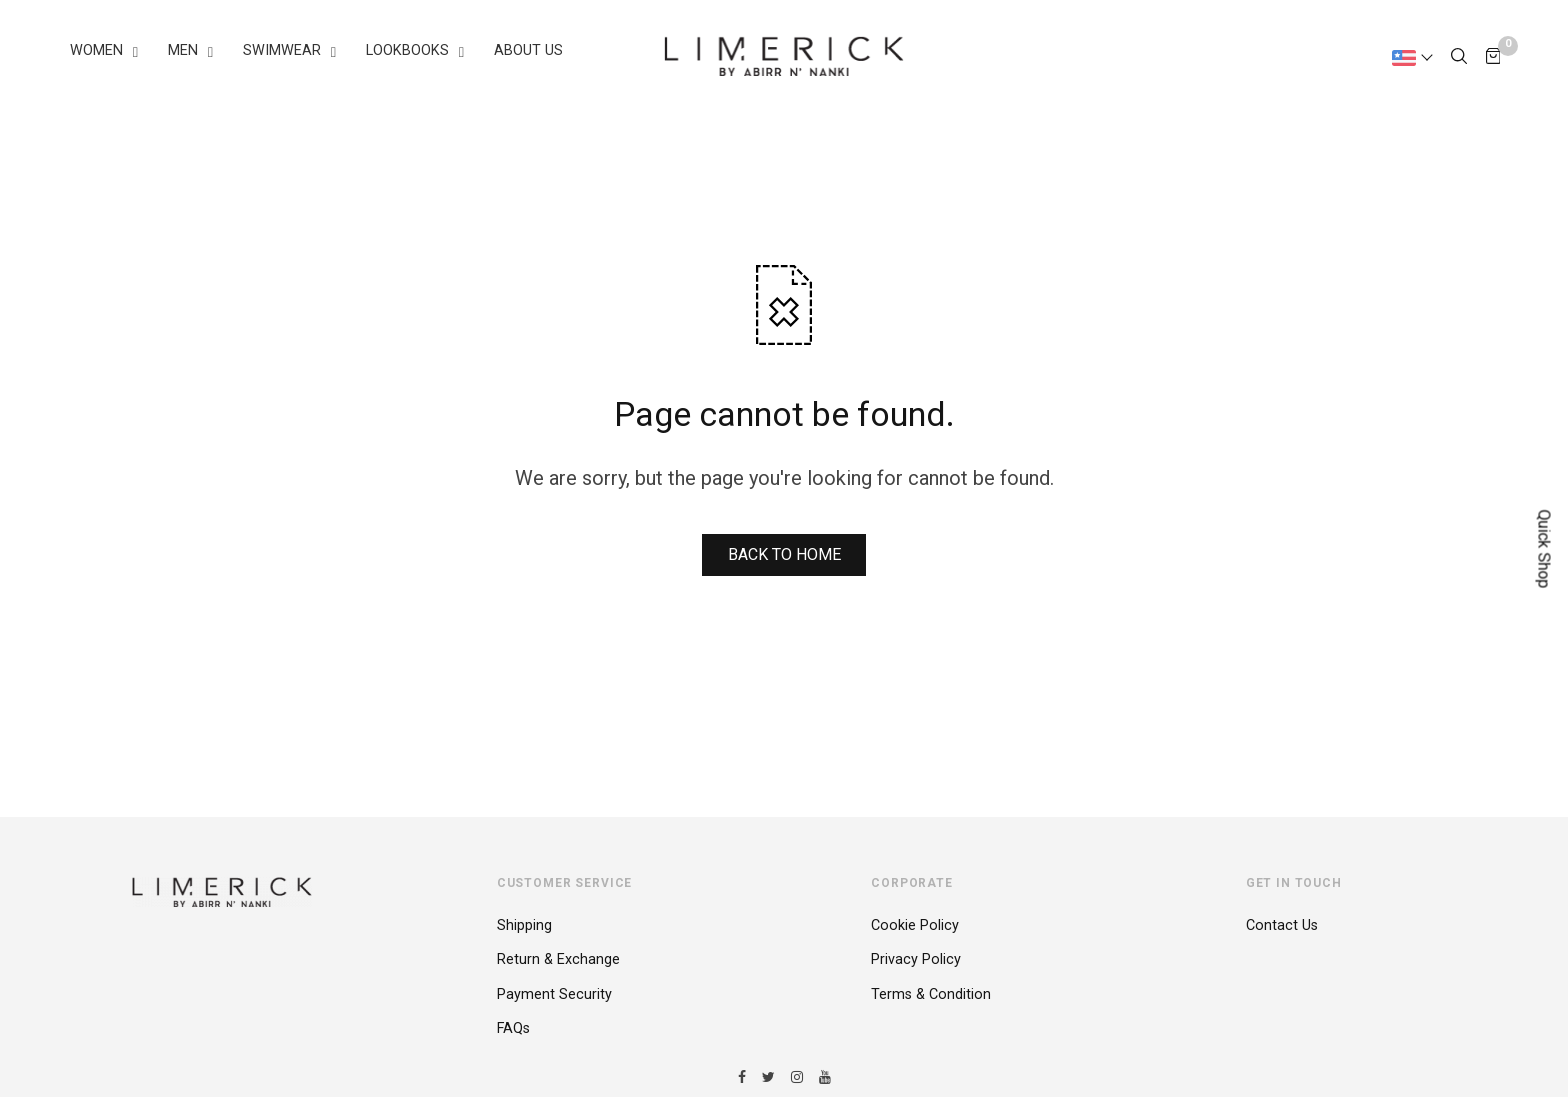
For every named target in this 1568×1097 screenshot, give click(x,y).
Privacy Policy (916, 959)
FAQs (513, 1028)
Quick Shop (1544, 548)
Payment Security (554, 994)
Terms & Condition (931, 994)
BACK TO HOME (784, 554)
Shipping (524, 925)
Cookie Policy (915, 925)
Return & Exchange (558, 959)
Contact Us (1282, 925)
